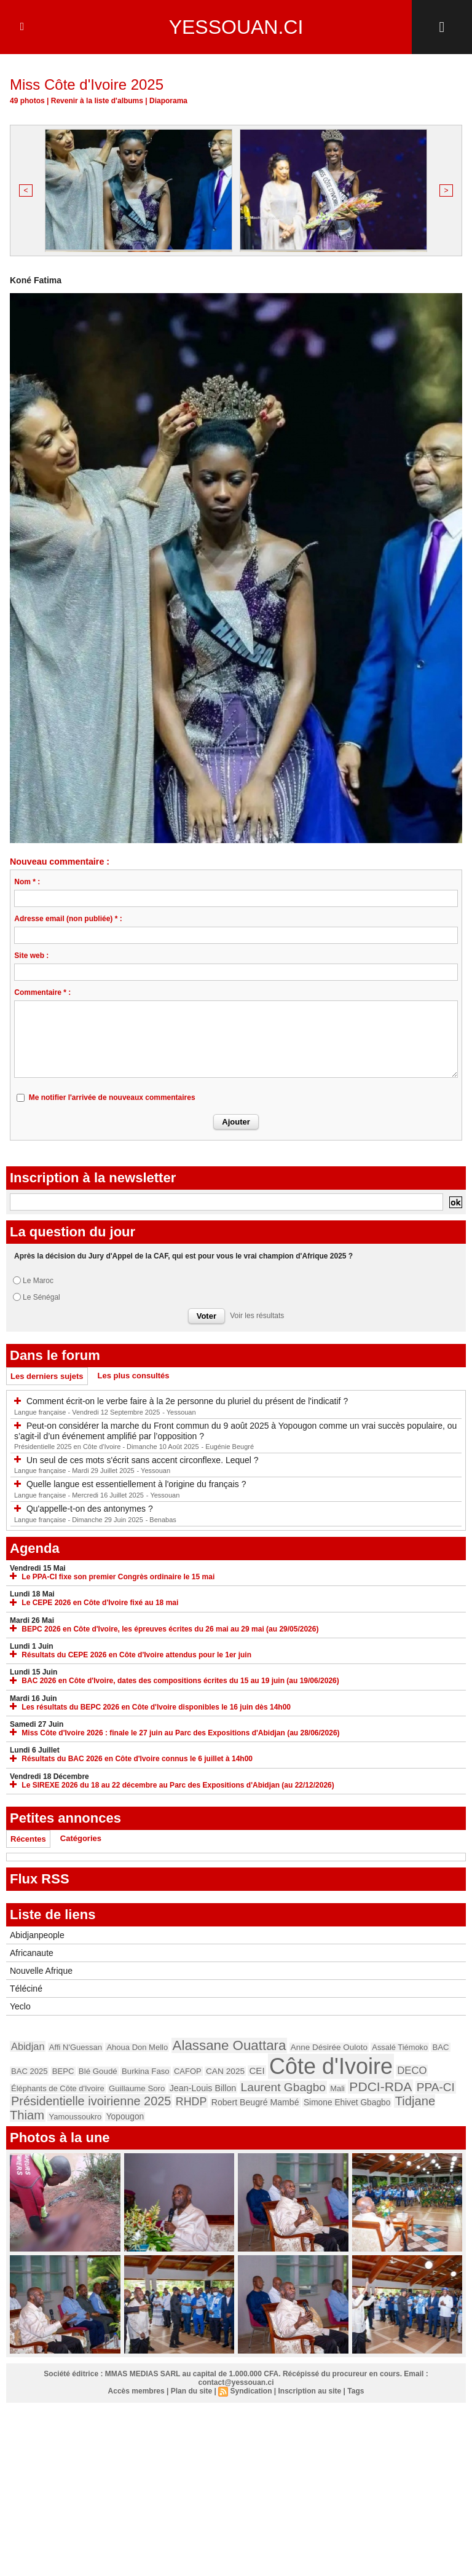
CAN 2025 (225, 2072)
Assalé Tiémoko (400, 2048)
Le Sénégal (41, 1298)
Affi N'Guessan (75, 2048)
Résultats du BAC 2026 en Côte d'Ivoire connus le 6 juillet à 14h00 (137, 1760)
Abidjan (27, 2047)
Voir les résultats (257, 1317)
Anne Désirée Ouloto (329, 2048)
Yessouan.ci (236, 27)
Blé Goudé (98, 2072)
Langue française (41, 1413)
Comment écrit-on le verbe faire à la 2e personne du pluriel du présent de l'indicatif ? (187, 1402)
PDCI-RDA (380, 2088)
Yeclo (20, 2007)
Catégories (80, 1839)
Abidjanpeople (37, 1936)
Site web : (31, 956)
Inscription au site (310, 2392)
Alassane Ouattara (229, 2046)
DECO (412, 2072)
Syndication (251, 2392)
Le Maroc (38, 1282)
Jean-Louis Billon (203, 2089)
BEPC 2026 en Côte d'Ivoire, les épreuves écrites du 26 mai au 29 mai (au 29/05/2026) (170, 1630)
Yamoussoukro (75, 2117)
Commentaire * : (42, 993)
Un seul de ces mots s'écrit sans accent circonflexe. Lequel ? (142, 1461)
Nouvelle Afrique (41, 1972)
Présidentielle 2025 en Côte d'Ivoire (68, 1447)
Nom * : (27, 883)
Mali (337, 2089)
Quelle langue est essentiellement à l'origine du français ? (136, 1485)
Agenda (35, 1549)
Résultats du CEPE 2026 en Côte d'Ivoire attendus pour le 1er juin (136, 1656)
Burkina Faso (146, 2072)
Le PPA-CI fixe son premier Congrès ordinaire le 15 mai (118, 1578)
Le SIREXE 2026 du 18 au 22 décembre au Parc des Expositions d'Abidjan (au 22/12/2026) (178, 1786)
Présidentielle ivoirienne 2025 (91, 2102)
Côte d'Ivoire (331, 2067)
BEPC (63, 2072)
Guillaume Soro (137, 2089)
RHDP (191, 2103)
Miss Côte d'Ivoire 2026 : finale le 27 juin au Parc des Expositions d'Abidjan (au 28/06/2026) (180, 1734)
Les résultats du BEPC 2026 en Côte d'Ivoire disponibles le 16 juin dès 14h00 (156, 1708)
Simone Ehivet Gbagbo (347, 2103)
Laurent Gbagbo (283, 2088)
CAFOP (188, 2072)
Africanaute (31, 1954)
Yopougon (125, 2117)
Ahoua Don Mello (137, 2048)
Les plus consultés (134, 1376)
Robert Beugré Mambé (255, 2103)
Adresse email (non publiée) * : (68, 920)
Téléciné (26, 1990)
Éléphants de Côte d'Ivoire (57, 2089)
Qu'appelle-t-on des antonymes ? (89, 1510)
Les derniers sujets (47, 1377)
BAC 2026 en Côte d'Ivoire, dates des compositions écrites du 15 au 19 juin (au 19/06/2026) (180, 1682)
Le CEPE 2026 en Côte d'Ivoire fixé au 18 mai (100, 1604)
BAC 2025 (29, 2072)
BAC (440, 2048)
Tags (355, 2392)
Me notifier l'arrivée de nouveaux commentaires (112, 1098)
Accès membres (136, 2392)
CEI (256, 2072)
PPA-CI (436, 2088)
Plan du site (191, 2392)
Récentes (28, 1840)
